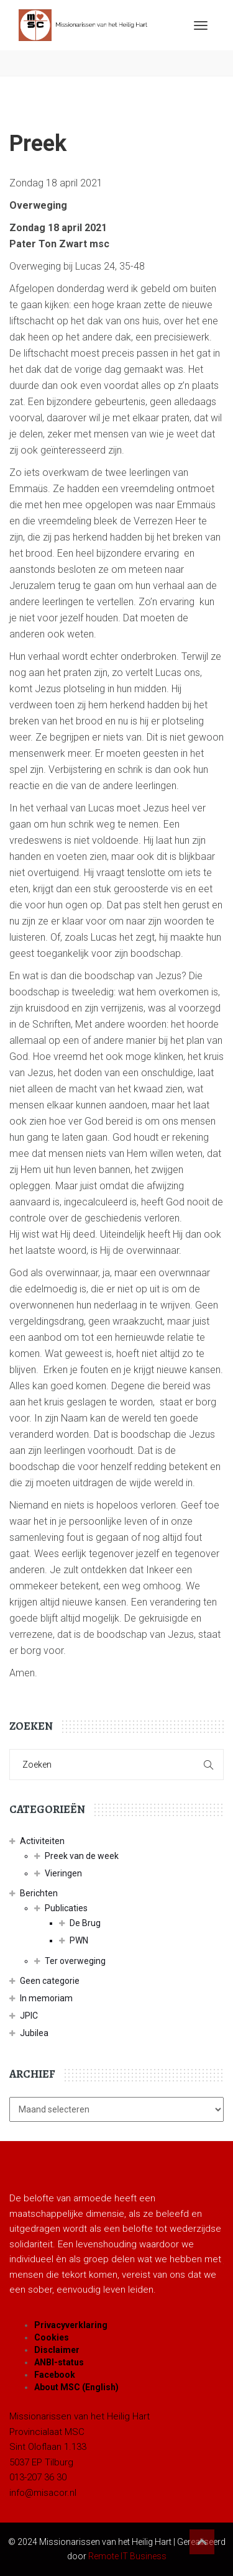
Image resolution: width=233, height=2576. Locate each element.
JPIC (29, 2016)
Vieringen (63, 1873)
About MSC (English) (76, 2387)
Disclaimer (57, 2350)
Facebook (54, 2375)
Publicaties (66, 1908)
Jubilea (34, 2033)
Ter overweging (75, 1961)
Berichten (39, 1893)
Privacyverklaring (70, 2325)
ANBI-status (59, 2362)
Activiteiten (42, 1841)
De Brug (85, 1923)
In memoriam (46, 1998)
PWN (79, 1940)
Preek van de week (82, 1856)
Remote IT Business (127, 2556)
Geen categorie (50, 1981)
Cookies (51, 2337)
